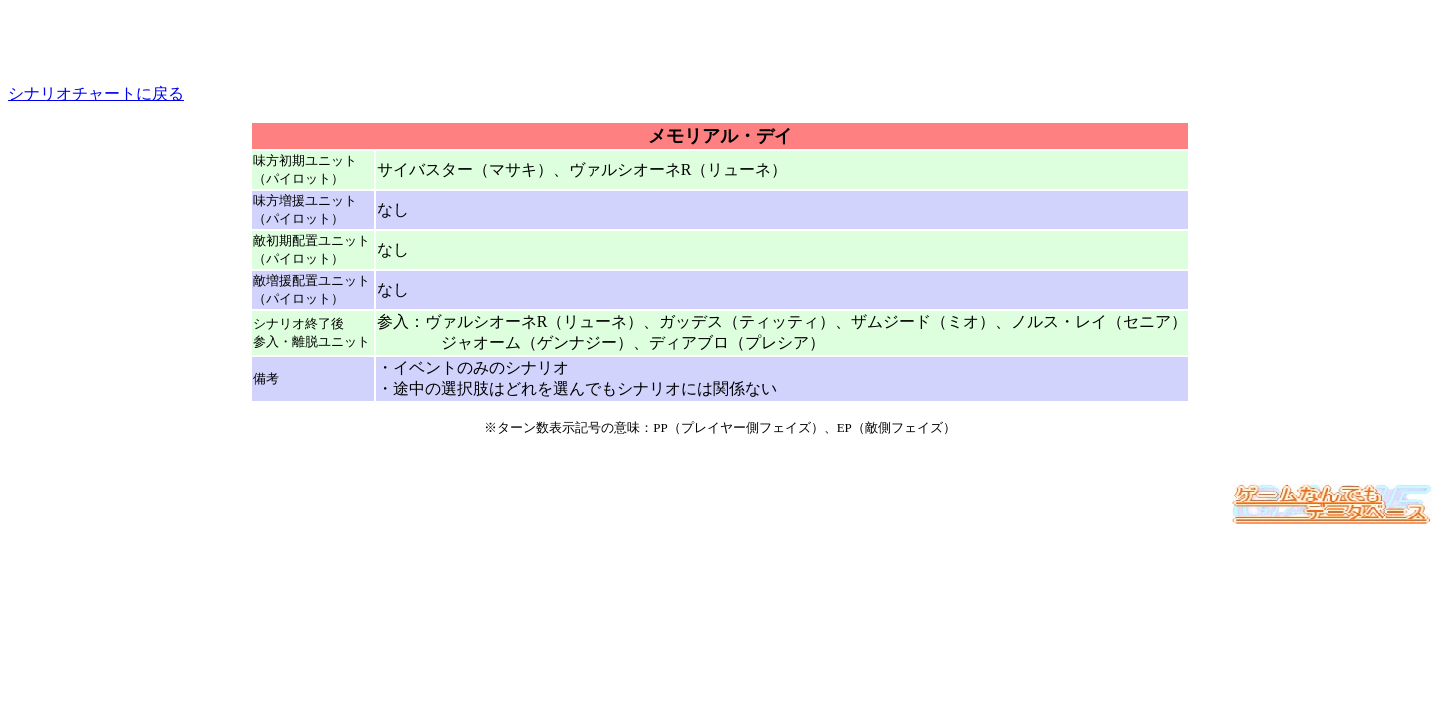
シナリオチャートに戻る (96, 93)
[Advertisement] (720, 38)
